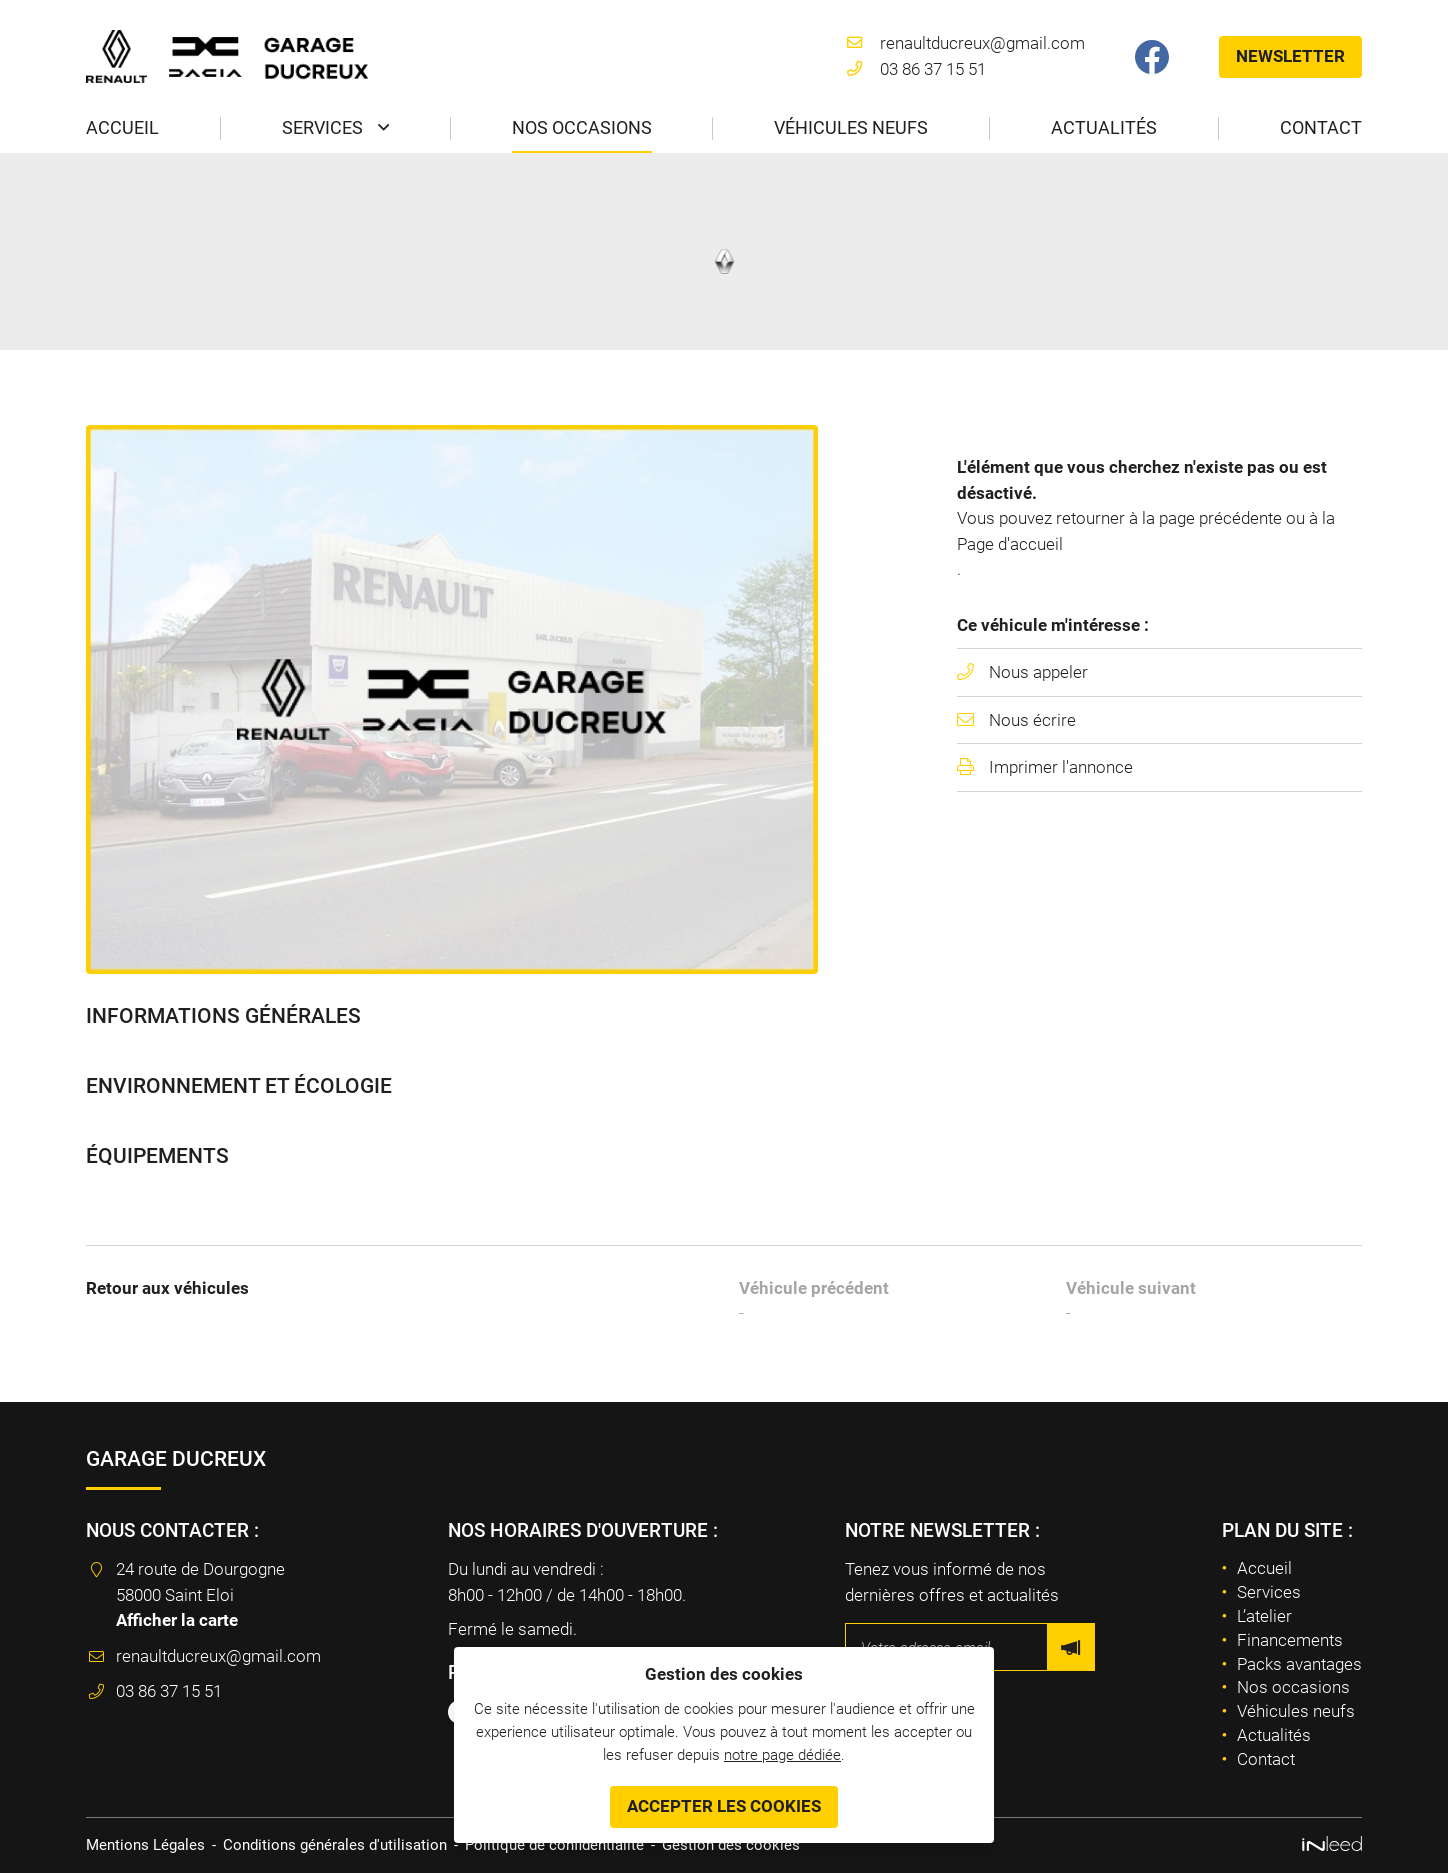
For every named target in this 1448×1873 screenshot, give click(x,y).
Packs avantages (1299, 1664)
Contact (1321, 127)
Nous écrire (1032, 720)
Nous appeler (1038, 672)
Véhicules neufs (851, 127)
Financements (1290, 1640)
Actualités (1104, 127)
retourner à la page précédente (1169, 518)
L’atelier (1264, 1616)
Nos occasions (582, 127)
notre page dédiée (782, 1754)
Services (322, 127)
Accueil (122, 127)
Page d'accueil (1010, 544)
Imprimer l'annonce (1061, 767)
